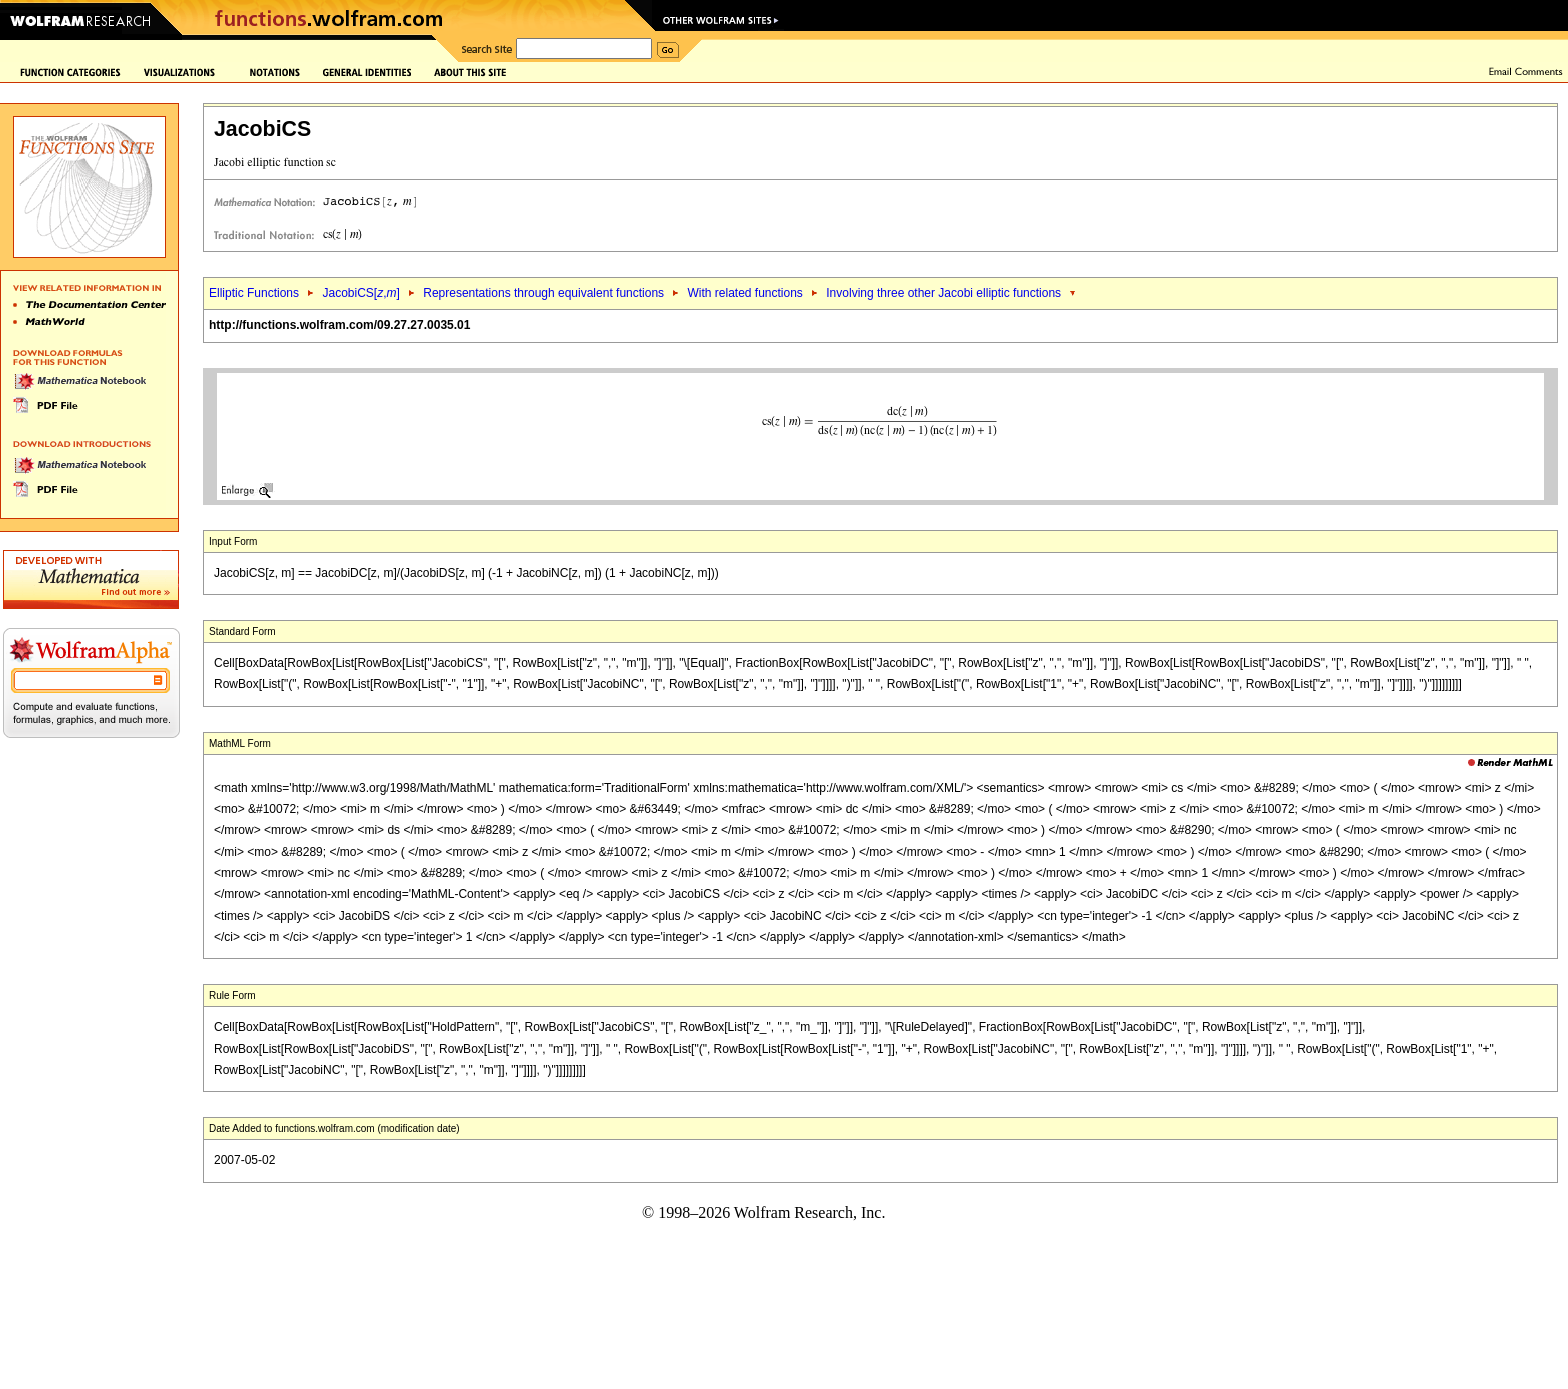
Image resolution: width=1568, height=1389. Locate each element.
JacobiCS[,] (360, 293)
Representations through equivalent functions (543, 293)
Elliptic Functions (254, 293)
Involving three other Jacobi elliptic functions (943, 293)
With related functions (744, 293)
